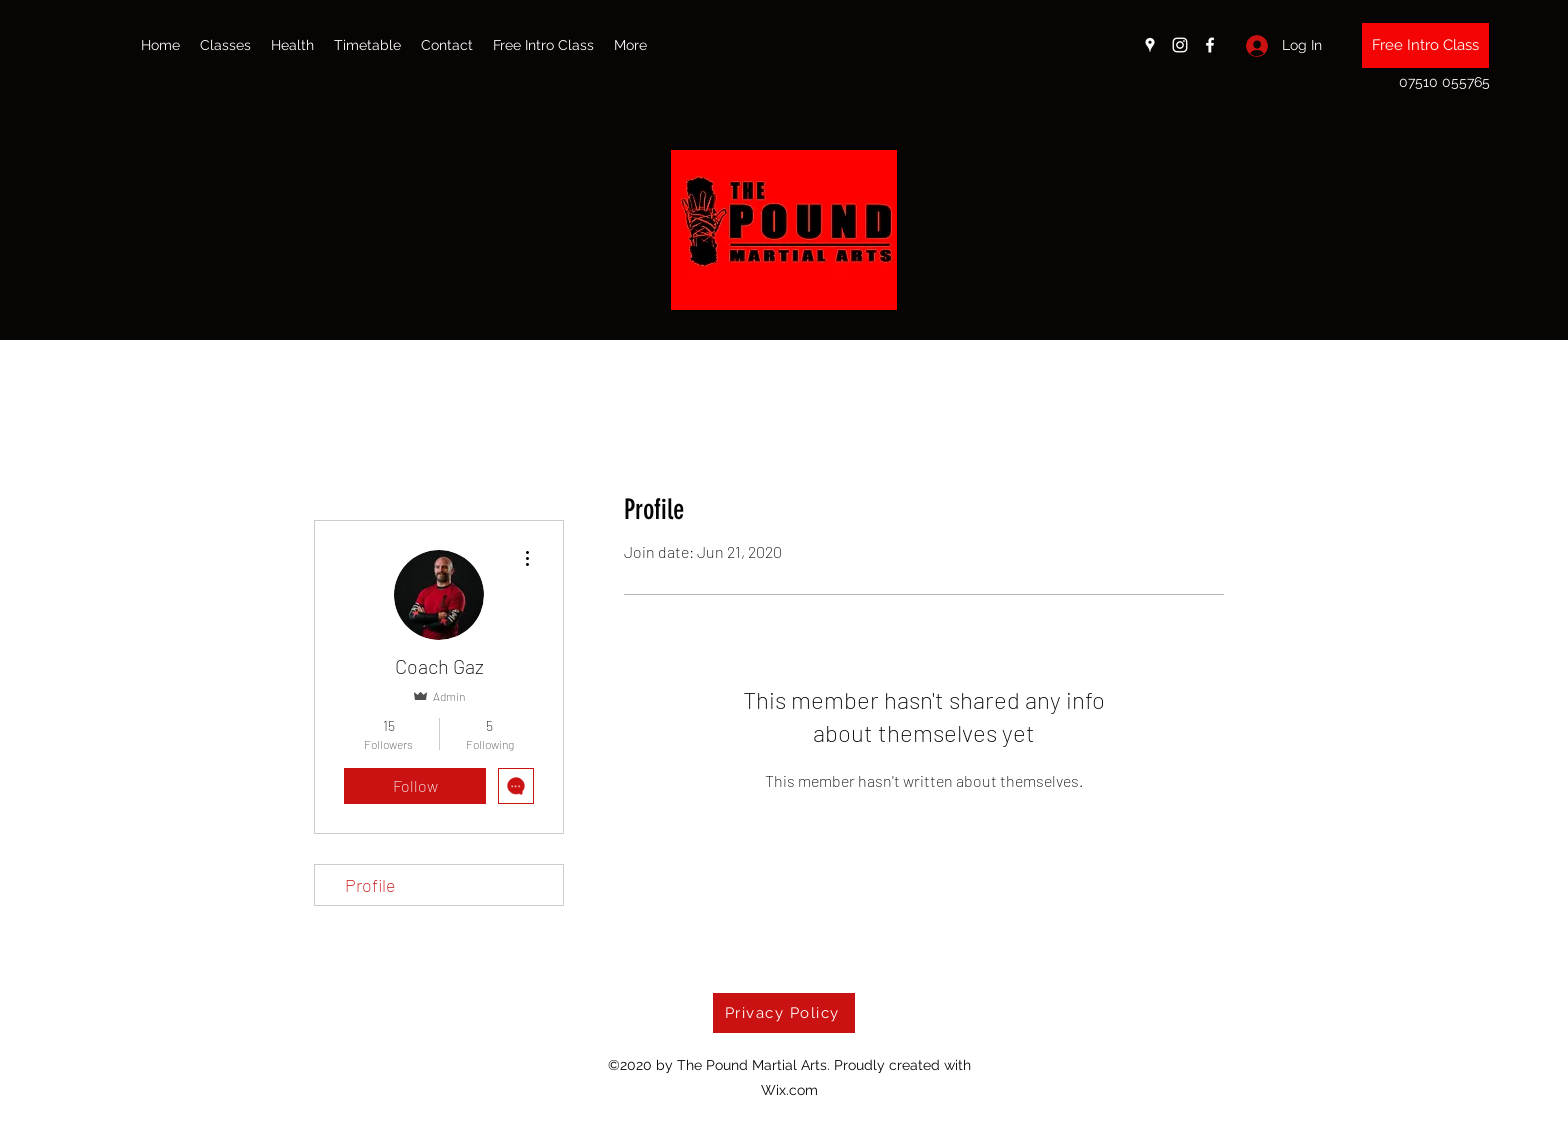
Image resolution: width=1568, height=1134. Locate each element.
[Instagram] (1180, 45)
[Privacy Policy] (784, 1013)
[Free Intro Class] (1425, 45)
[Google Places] (1150, 45)
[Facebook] (1210, 45)
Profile (370, 885)
